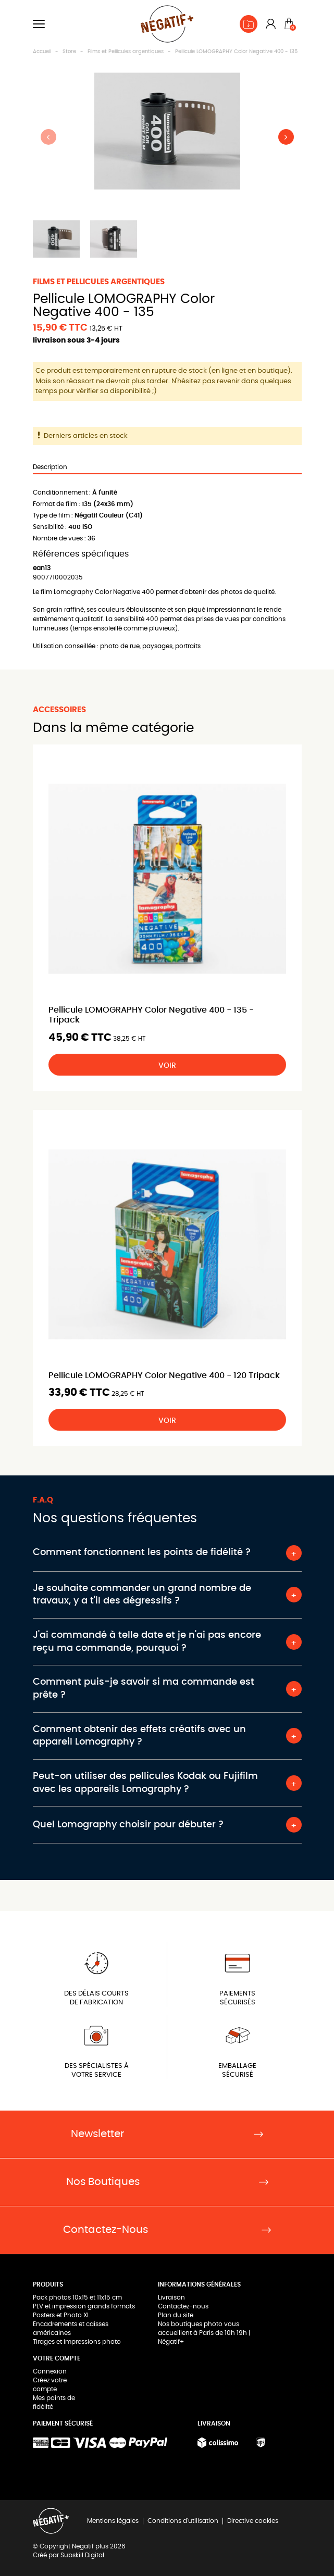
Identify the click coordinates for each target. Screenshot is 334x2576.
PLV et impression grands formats (84, 2306)
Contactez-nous (183, 2306)
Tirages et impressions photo (77, 2342)
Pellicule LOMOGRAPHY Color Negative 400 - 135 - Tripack (151, 1015)
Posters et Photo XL (61, 2315)
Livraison (171, 2297)
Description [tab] (50, 467)
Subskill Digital (82, 2555)
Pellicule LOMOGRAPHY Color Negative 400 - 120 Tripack (164, 1375)
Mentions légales (113, 2521)
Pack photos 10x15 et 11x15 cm (77, 2297)
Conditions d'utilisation (182, 2521)
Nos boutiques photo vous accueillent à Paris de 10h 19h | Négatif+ (204, 2333)
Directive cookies (252, 2521)
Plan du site (175, 2315)
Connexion (50, 2371)
